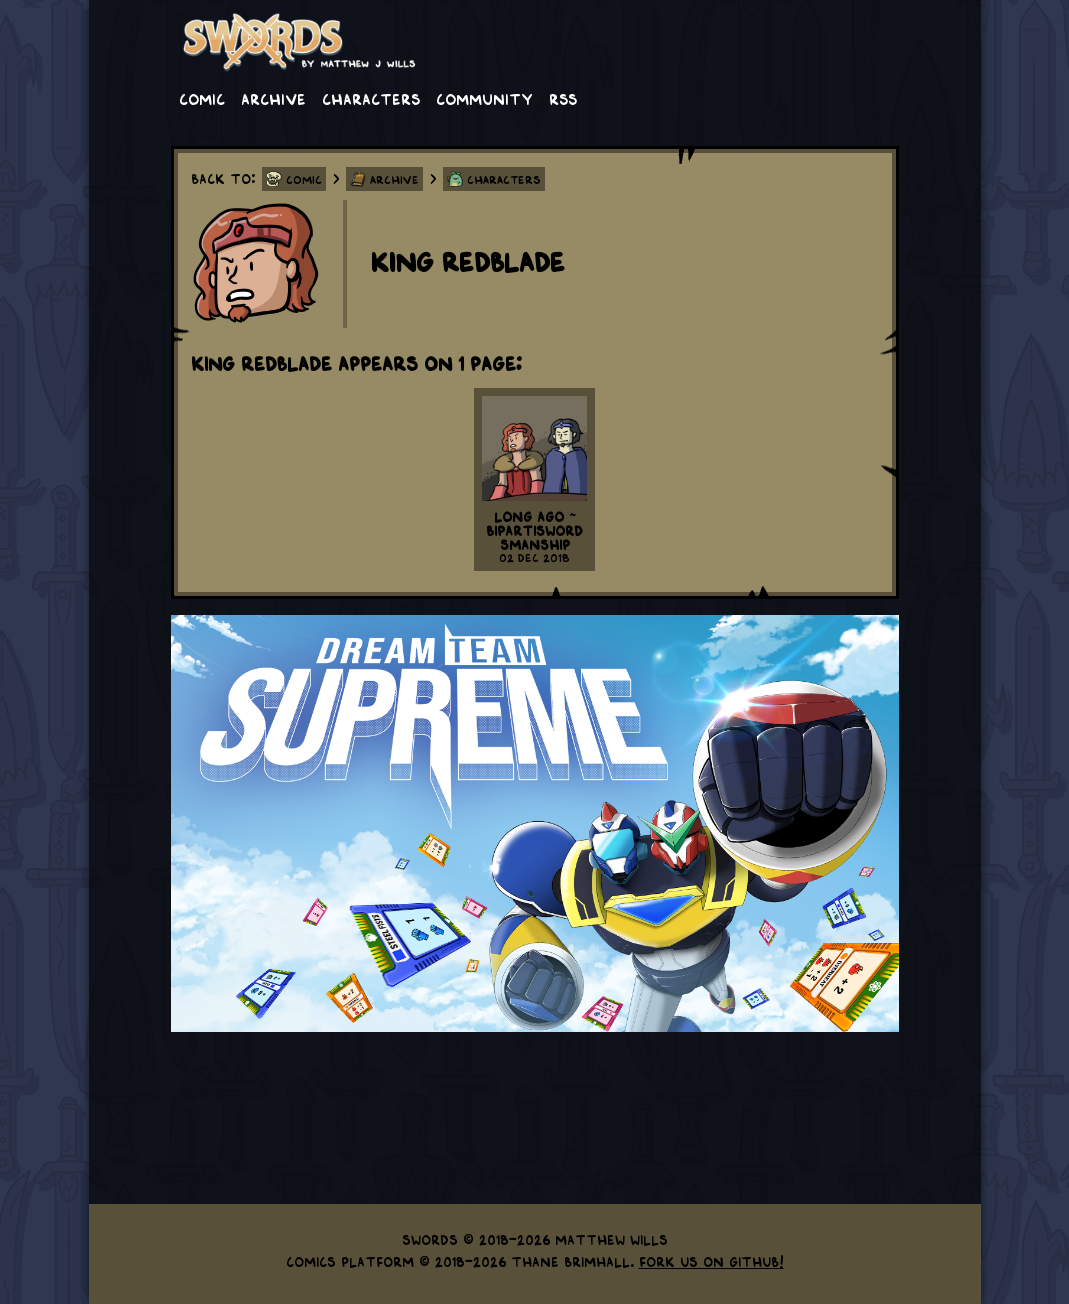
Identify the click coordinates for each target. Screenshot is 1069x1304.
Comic (202, 98)
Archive (273, 98)
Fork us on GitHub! (711, 1261)
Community (484, 98)
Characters (371, 98)
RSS (563, 98)
